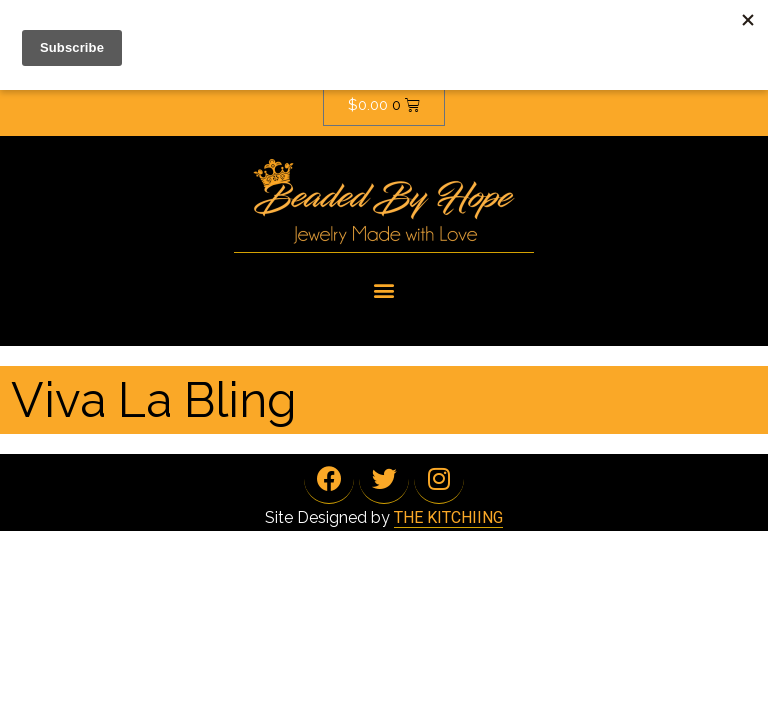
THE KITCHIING (448, 517)
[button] (384, 289)
